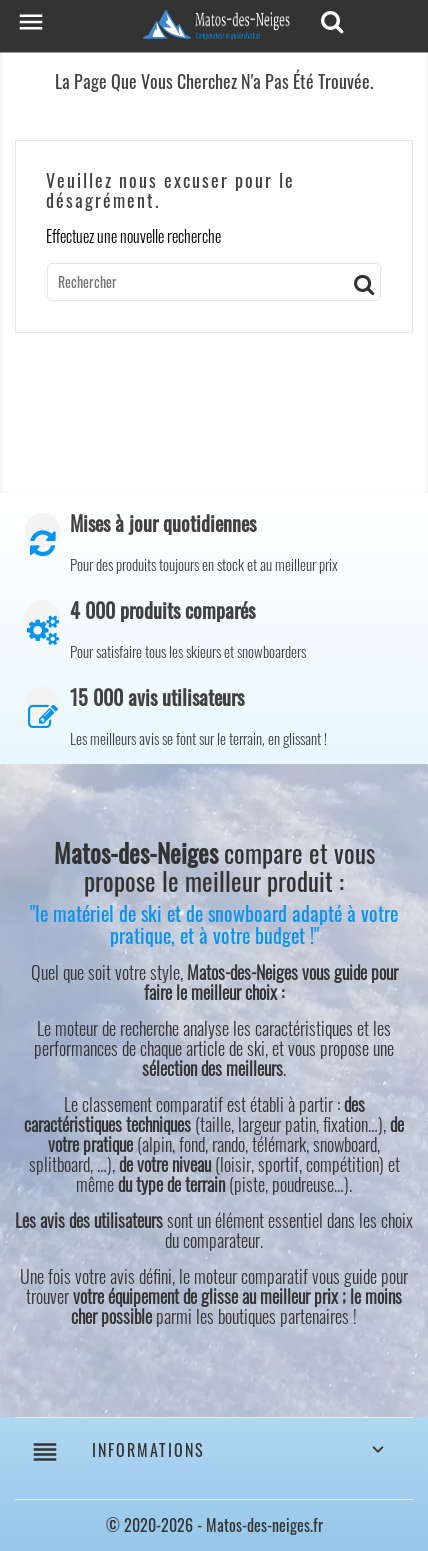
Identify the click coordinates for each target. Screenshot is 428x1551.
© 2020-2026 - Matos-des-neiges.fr (214, 1525)
